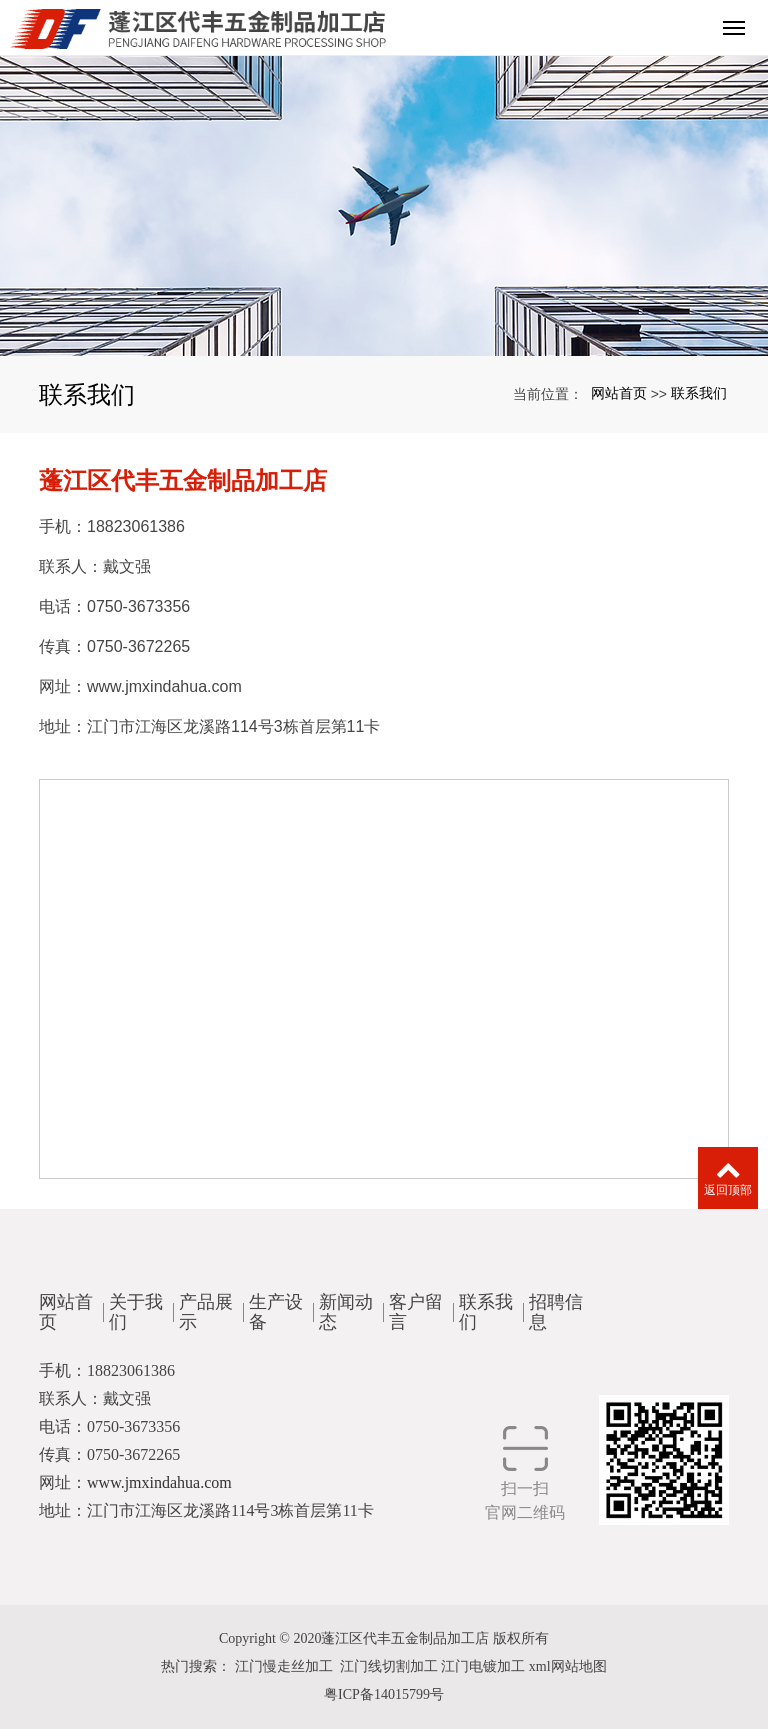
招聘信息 (556, 1302)
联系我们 (699, 393)
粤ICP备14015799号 (384, 1694)
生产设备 (276, 1302)
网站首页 (619, 393)
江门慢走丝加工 (284, 1666)
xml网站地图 (568, 1666)
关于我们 (136, 1302)
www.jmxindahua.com (164, 686)
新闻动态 (346, 1302)
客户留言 (416, 1302)
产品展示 (206, 1302)
